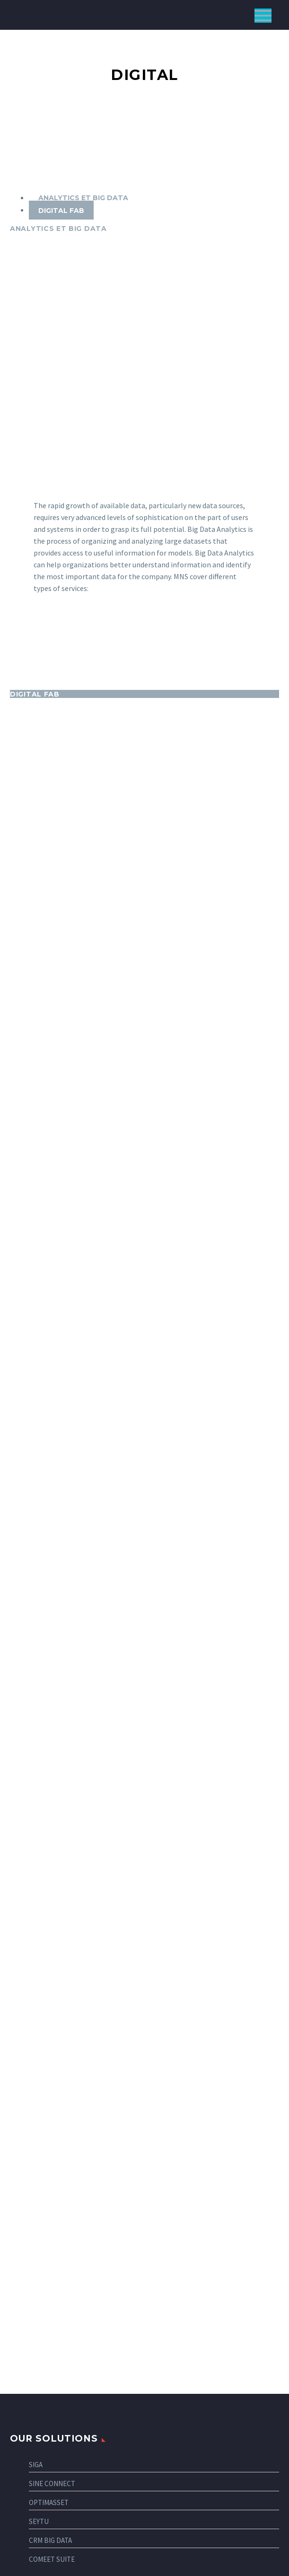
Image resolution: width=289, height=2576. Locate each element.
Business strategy (50, 2392)
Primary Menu (262, 15)
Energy (31, 2261)
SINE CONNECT (52, 2063)
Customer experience (55, 2456)
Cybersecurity (44, 2440)
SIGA (36, 2044)
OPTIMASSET (49, 2082)
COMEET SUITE (52, 2139)
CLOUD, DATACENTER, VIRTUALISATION (77, 2473)
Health (31, 2244)
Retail (30, 2212)
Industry (34, 2277)
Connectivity (41, 2424)
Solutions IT (40, 2408)
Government (40, 2293)
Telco (29, 2228)
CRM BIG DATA (50, 2120)
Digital (31, 2376)
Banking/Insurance (50, 2309)
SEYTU (39, 2101)
